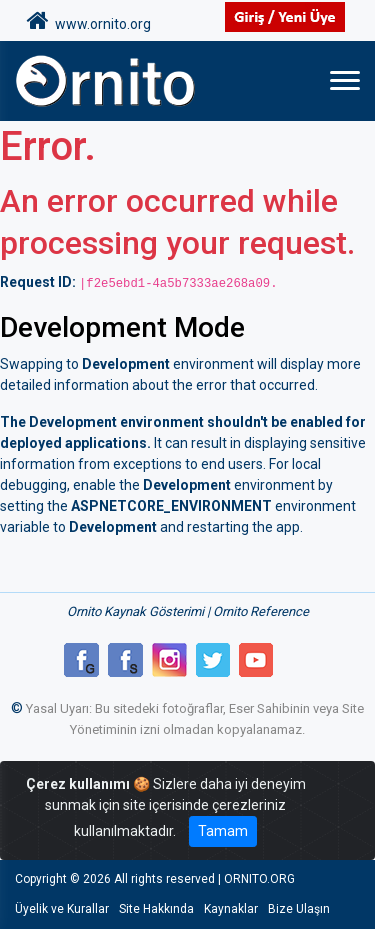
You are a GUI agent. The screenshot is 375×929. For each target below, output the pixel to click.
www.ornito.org (89, 21)
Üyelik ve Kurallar (62, 909)
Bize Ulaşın (299, 909)
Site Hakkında (156, 909)
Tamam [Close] (223, 831)
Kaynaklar (231, 909)
